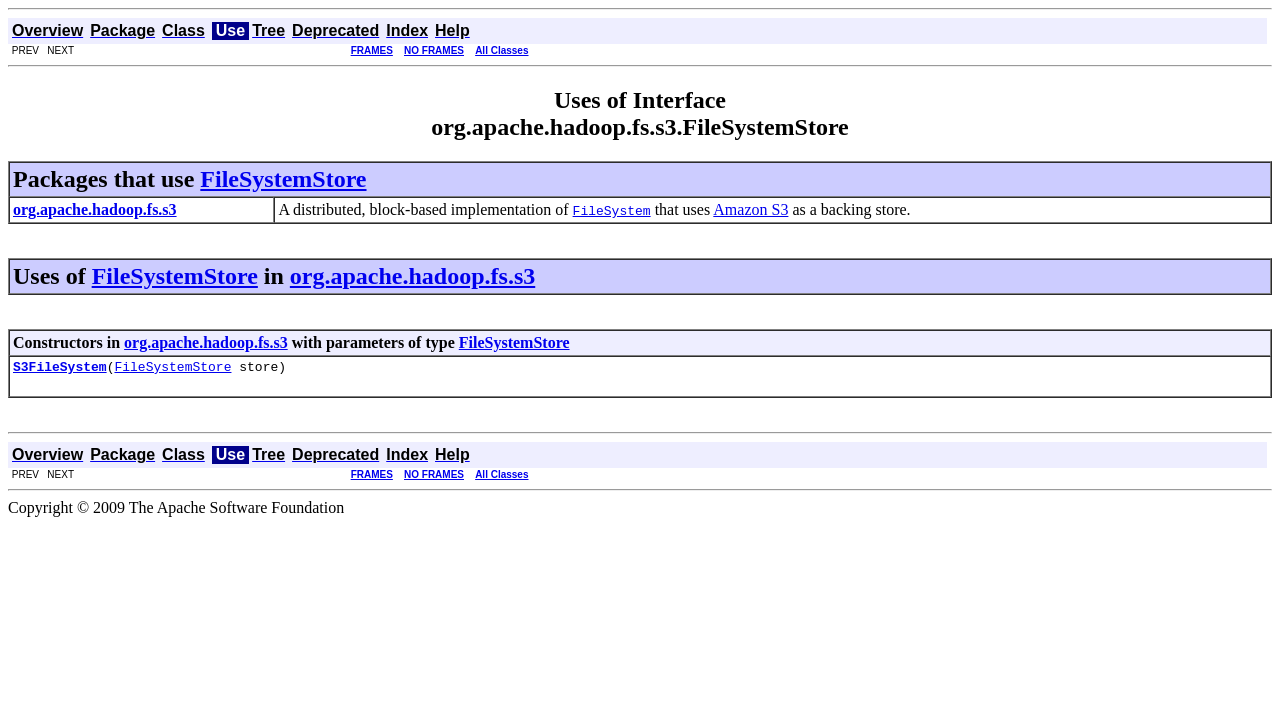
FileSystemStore (283, 179)
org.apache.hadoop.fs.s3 (412, 276)
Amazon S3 (750, 209)
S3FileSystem (60, 369)
